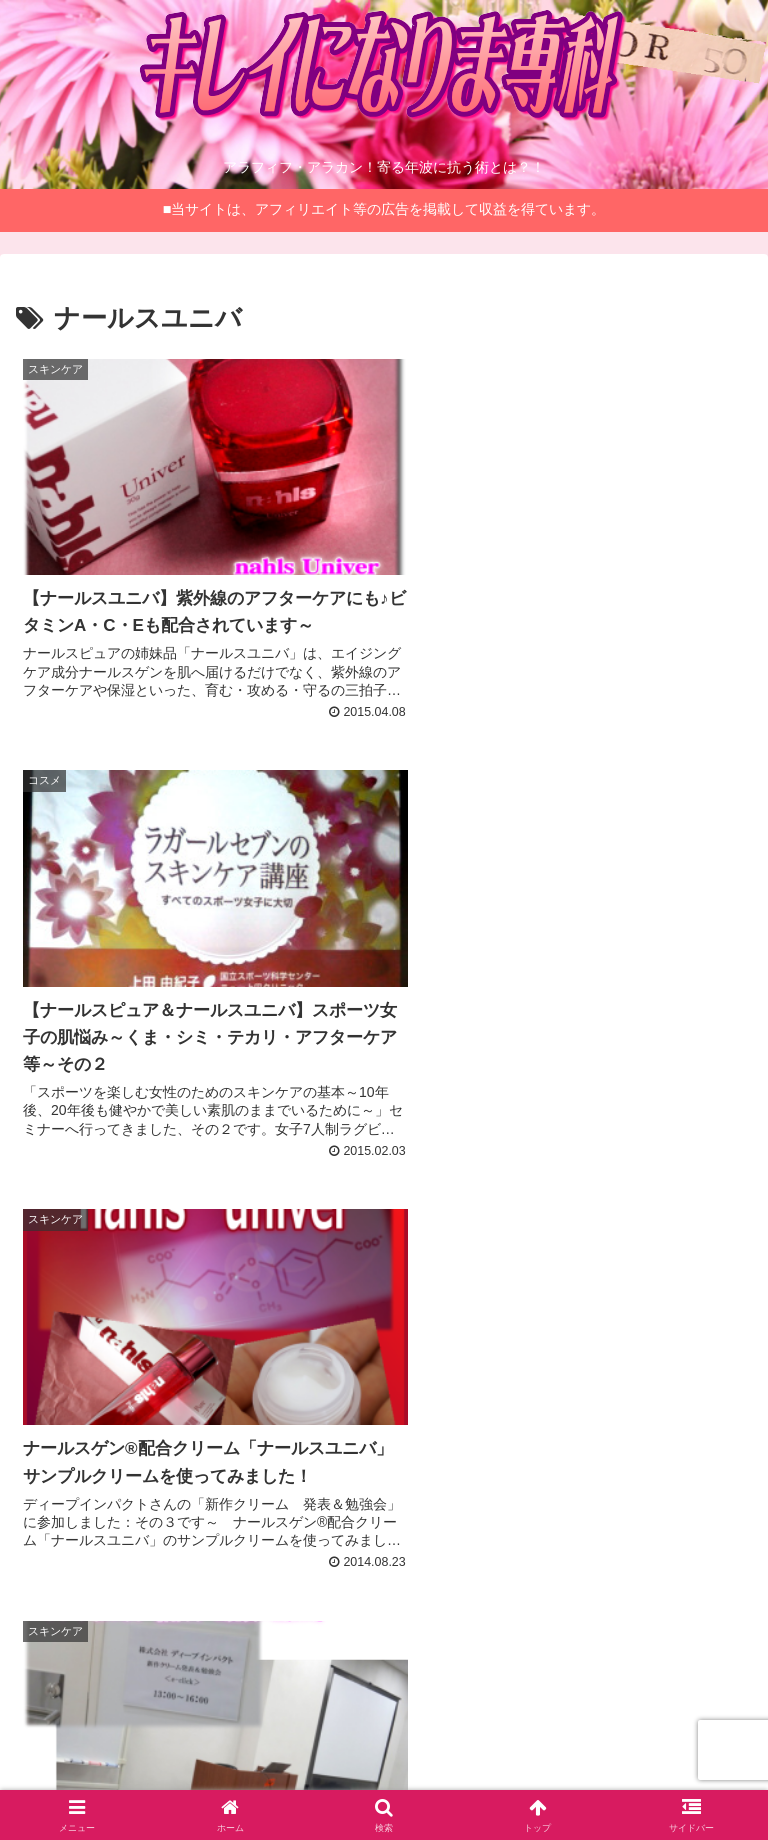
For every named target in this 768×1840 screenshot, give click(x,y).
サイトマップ (629, 1721)
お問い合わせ (384, 1775)
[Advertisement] (384, 1369)
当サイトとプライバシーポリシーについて (384, 1733)
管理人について (139, 1721)
